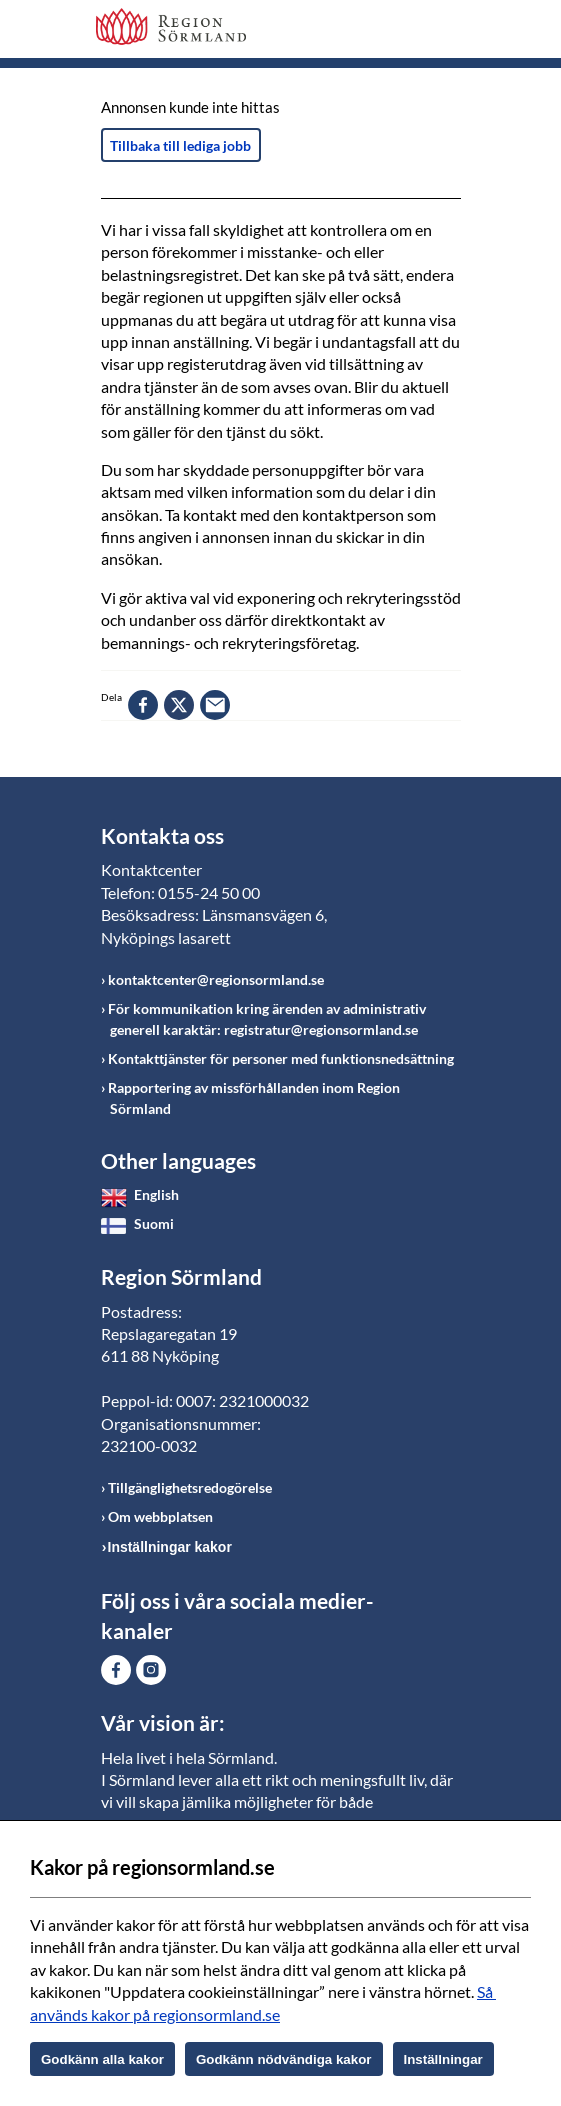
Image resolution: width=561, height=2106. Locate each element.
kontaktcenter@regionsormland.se (216, 979)
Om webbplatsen (160, 1516)
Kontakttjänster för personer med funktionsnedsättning (281, 1058)
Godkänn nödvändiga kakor (284, 2059)
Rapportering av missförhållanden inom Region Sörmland (254, 1098)
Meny (446, 32)
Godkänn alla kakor (102, 2059)
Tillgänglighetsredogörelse (190, 1487)
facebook (143, 705)
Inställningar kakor (170, 1547)
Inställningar (443, 2059)
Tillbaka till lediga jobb (180, 145)
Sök (396, 32)
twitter (179, 705)
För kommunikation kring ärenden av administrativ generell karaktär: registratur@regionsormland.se (267, 1019)
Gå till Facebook (116, 1670)
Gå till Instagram (151, 1670)
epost (215, 705)
